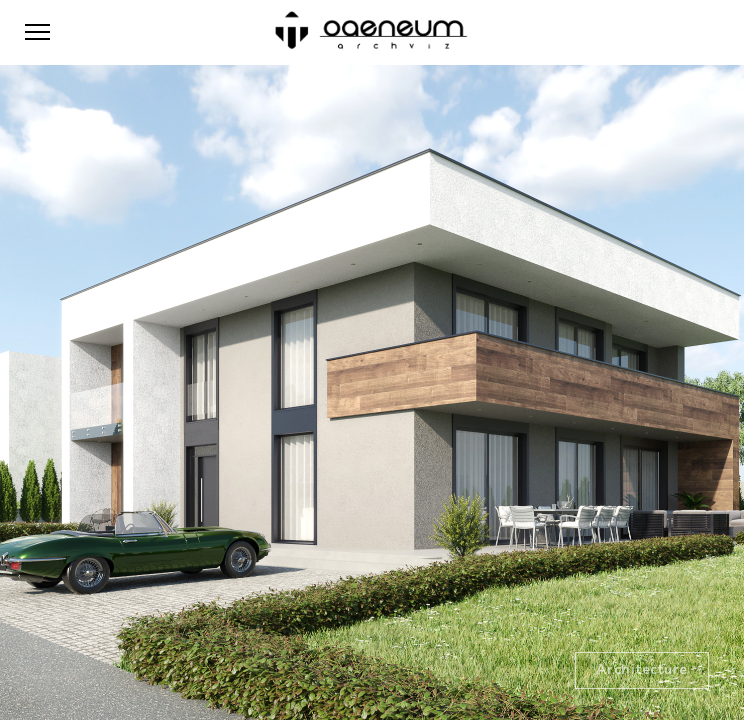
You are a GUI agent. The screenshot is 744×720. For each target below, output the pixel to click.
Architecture (642, 669)
